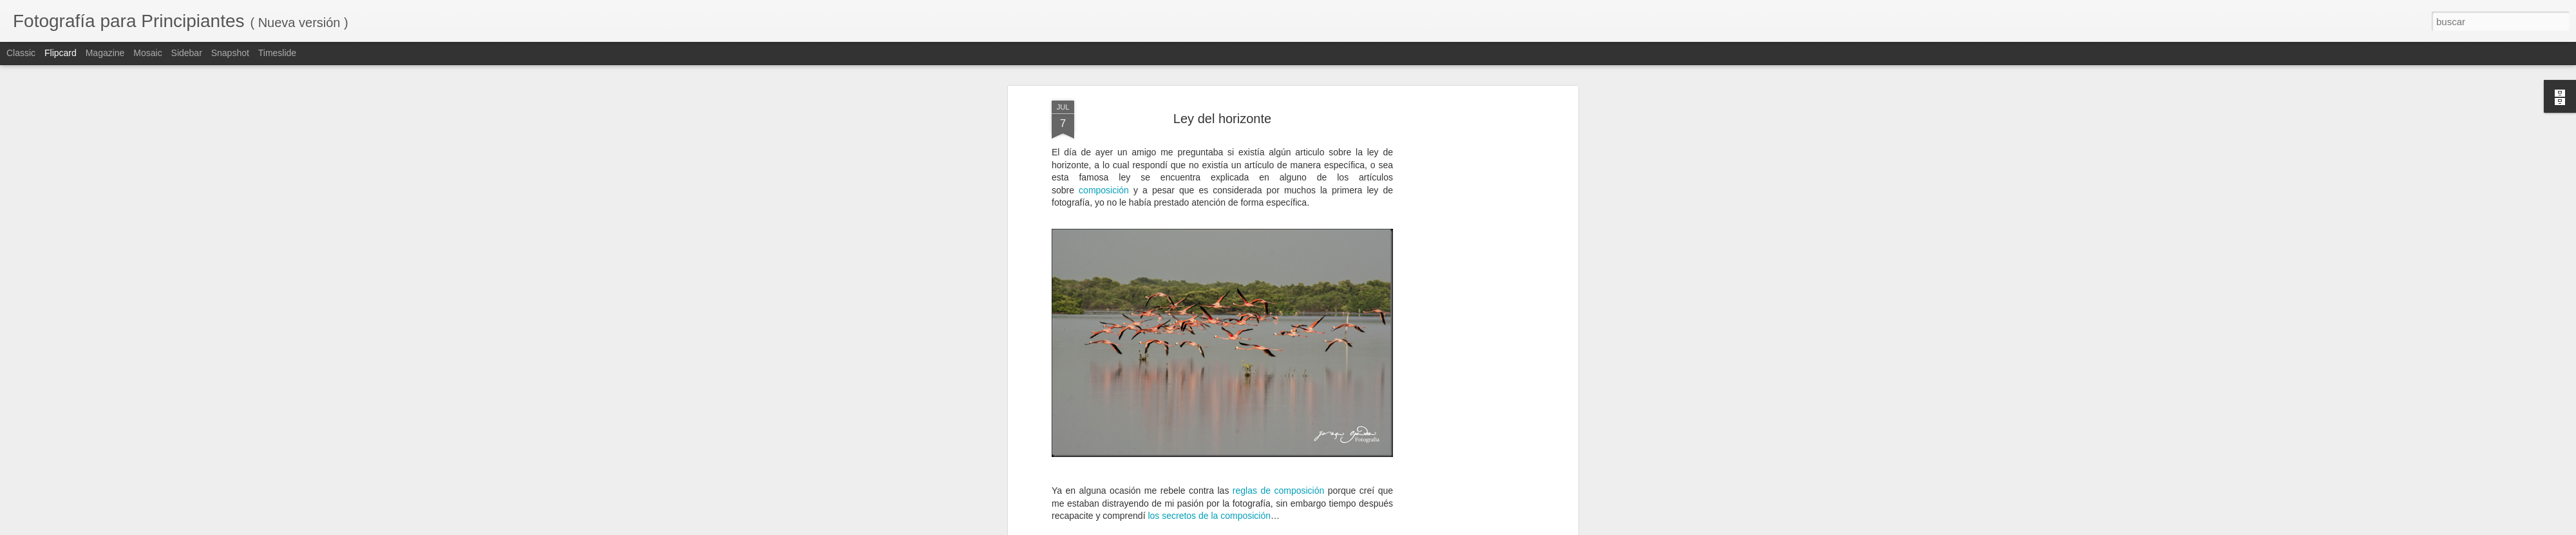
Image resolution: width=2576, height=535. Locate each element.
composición (1104, 190)
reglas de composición (1278, 490)
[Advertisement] (1463, 303)
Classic (20, 53)
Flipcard (60, 53)
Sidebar (186, 53)
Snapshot (230, 53)
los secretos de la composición (1209, 516)
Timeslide (277, 53)
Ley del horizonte (1222, 119)
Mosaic (147, 53)
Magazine (105, 53)
